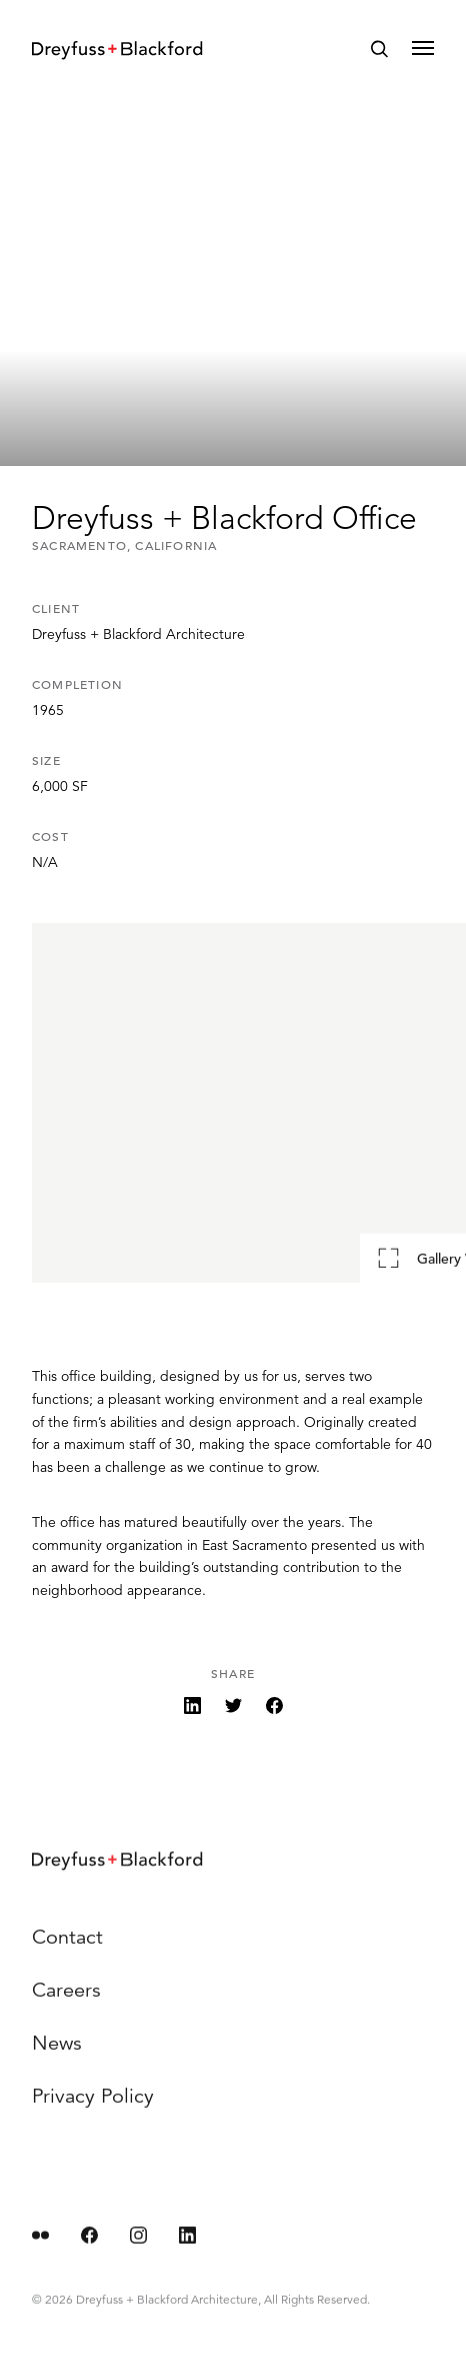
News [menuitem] (57, 2055)
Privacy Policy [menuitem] (93, 2108)
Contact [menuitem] (67, 1949)
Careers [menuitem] (66, 2002)
